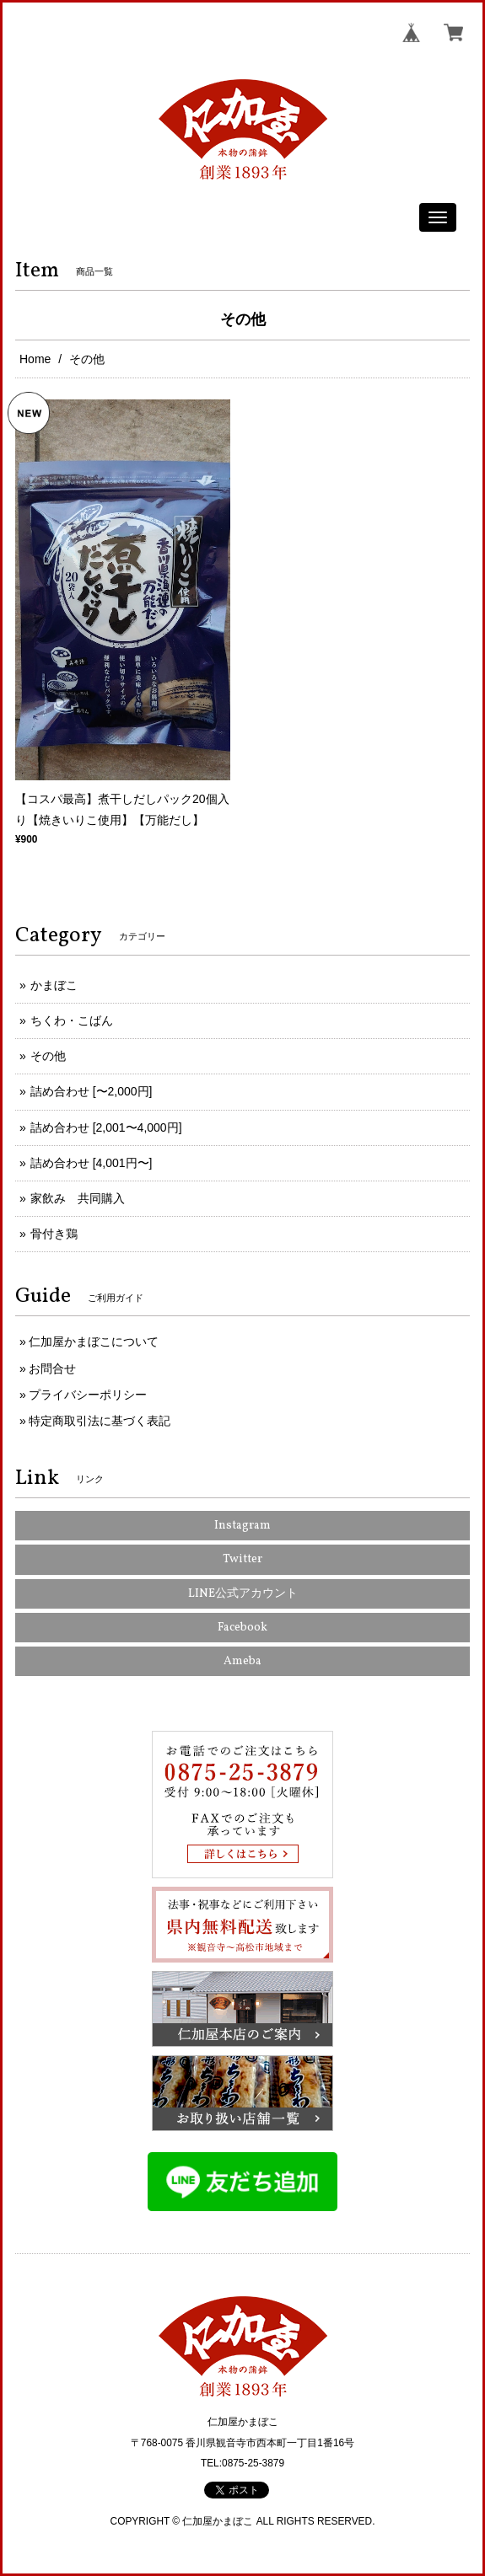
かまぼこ (54, 985)
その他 (48, 1056)
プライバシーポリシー (88, 1394)
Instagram (242, 1526)
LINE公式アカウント (243, 1594)
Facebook (242, 1628)
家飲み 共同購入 (77, 1198)
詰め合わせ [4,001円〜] (91, 1163)
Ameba (242, 1661)
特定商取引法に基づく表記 (99, 1420)
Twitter (242, 1559)
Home (35, 359)
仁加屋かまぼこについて (94, 1341)
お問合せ (52, 1368)
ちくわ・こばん (71, 1020)
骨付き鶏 (54, 1233)
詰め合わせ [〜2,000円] (91, 1091)
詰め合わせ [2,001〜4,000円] (106, 1127)
